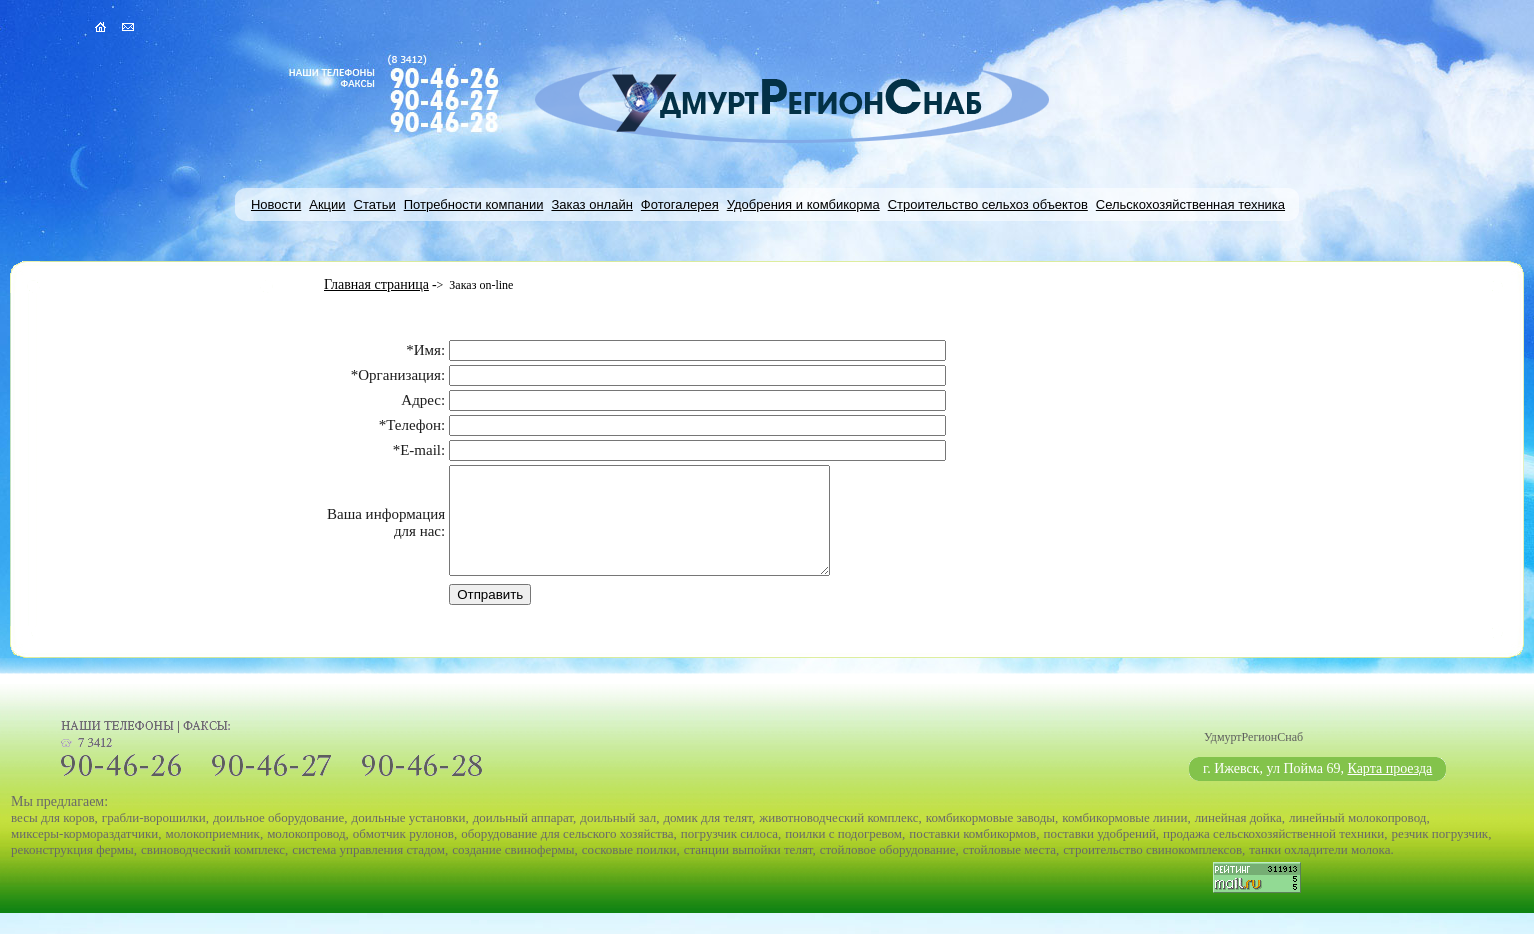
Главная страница (376, 284)
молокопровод (306, 854)
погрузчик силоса (729, 854)
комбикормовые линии (1124, 838)
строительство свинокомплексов (1152, 870)
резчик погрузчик (1439, 854)
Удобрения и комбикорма (803, 204)
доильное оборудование (278, 838)
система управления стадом (368, 870)
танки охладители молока (1319, 870)
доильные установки (409, 838)
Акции (327, 204)
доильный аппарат (523, 838)
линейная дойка (1238, 838)
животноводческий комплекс (838, 838)
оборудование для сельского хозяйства (567, 854)
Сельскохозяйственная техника (1190, 204)
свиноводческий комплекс (213, 870)
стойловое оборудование (888, 870)
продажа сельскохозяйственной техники (1273, 854)
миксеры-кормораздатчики (84, 854)
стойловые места (1009, 870)
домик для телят (707, 838)
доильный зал (618, 838)
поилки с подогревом (843, 854)
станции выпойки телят (748, 870)
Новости (276, 204)
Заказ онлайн (591, 204)
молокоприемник (213, 854)
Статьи (375, 204)
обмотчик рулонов (403, 854)
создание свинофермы (513, 870)
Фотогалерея (680, 204)
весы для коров (53, 838)
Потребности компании (474, 204)
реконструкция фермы (72, 870)
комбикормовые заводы (990, 838)
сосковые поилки (629, 870)
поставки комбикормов (972, 854)
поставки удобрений (1099, 854)
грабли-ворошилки (154, 838)
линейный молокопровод (1357, 838)
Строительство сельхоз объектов (988, 204)
